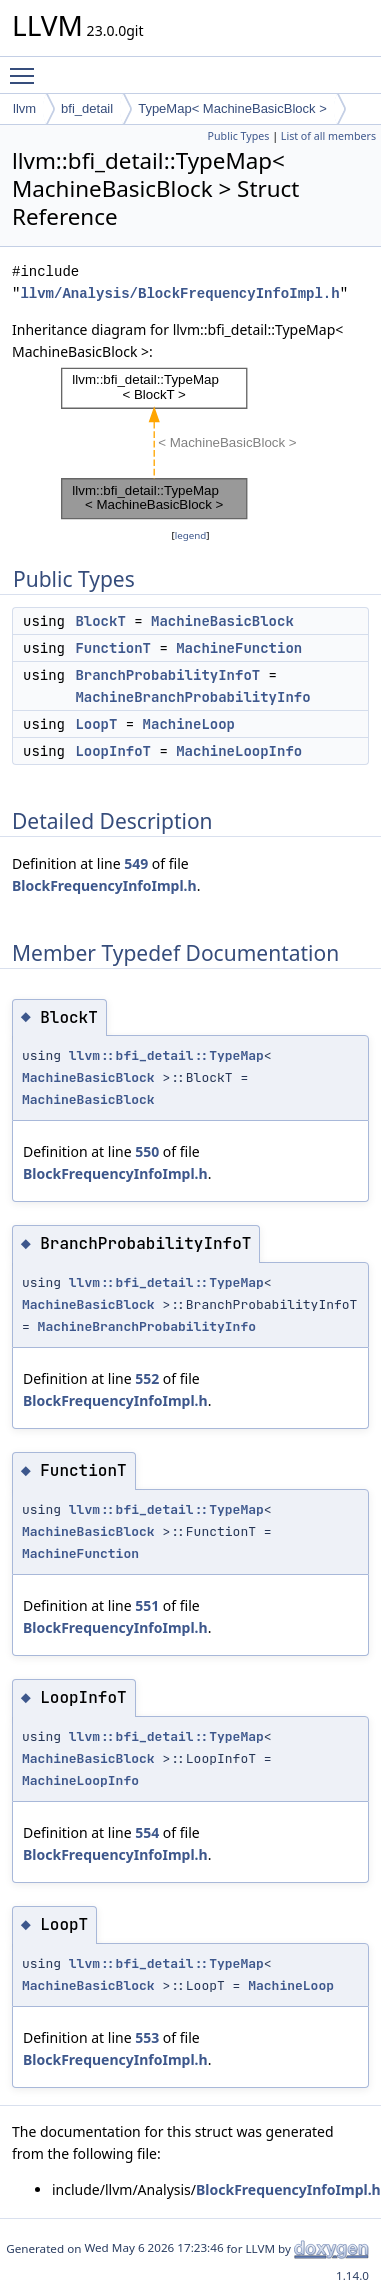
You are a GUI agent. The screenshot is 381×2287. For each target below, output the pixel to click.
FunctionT (113, 648)
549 (136, 863)
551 (147, 1605)
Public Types (239, 136)
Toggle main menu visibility (27, 67)
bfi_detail (87, 108)
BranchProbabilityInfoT (167, 675)
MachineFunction (239, 648)
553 (147, 2037)
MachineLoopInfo (239, 751)
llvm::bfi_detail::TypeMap (166, 1055)
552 (147, 1378)
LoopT (96, 724)
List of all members (328, 136)
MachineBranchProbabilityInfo (192, 697)
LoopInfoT (113, 751)
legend (191, 535)
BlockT (100, 621)
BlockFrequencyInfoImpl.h (104, 885)
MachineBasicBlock (222, 621)
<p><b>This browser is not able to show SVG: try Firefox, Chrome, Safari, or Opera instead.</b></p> (191, 444)
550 (147, 1151)
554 (147, 1832)
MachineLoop (189, 724)
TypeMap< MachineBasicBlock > (232, 108)
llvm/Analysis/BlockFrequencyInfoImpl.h (179, 293)
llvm (24, 108)
